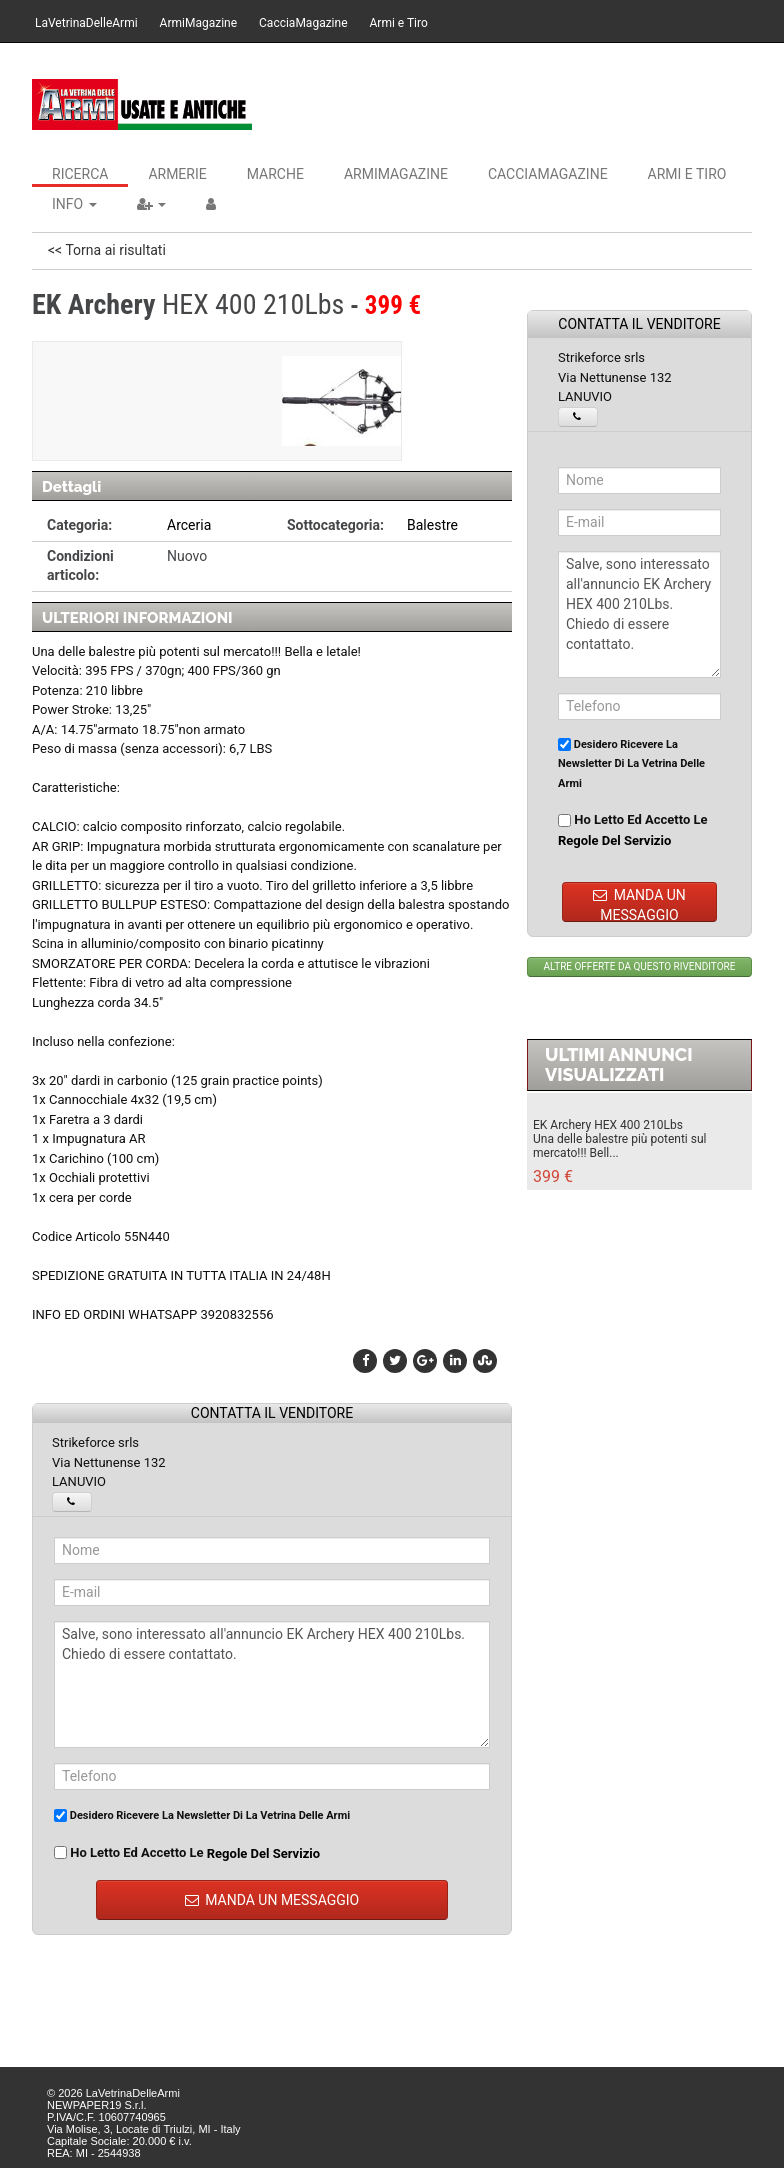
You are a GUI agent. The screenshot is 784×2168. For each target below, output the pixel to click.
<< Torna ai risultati (107, 250)
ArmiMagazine (198, 23)
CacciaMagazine (303, 23)
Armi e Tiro (399, 23)
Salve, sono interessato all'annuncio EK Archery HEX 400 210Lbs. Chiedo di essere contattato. (272, 1684)
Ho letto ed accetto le (187, 1853)
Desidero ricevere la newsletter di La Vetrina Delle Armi (202, 1815)
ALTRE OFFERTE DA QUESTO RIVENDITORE (640, 966)
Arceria (189, 525)
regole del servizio (263, 1853)
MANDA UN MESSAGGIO (272, 1900)
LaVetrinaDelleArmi (86, 23)
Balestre (432, 525)
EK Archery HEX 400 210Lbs (608, 1125)
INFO (74, 204)
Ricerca (80, 174)
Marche (275, 174)
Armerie (177, 174)
